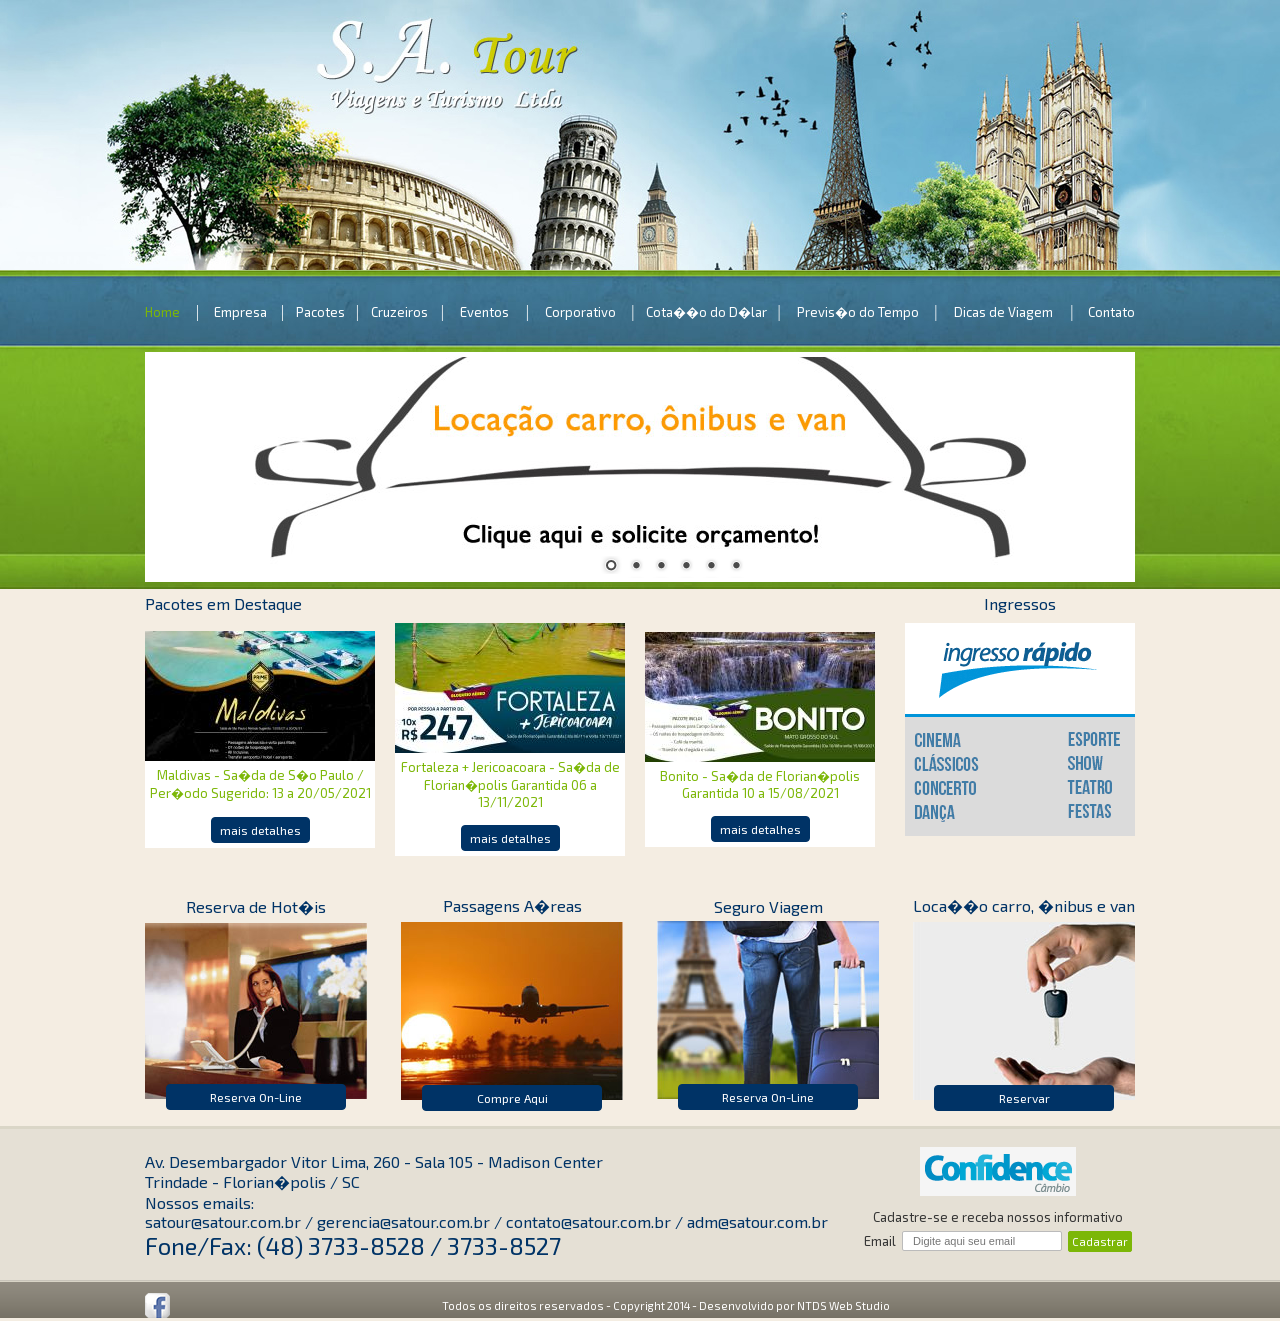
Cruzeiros (399, 312)
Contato (1111, 312)
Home (162, 312)
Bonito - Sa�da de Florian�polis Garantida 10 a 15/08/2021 (760, 784)
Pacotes (320, 312)
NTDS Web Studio (843, 1305)
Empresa (240, 312)
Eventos (484, 312)
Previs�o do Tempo (858, 312)
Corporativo (580, 312)
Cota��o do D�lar (706, 312)
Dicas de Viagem (1003, 312)
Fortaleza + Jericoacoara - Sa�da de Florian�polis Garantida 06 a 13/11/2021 (510, 784)
